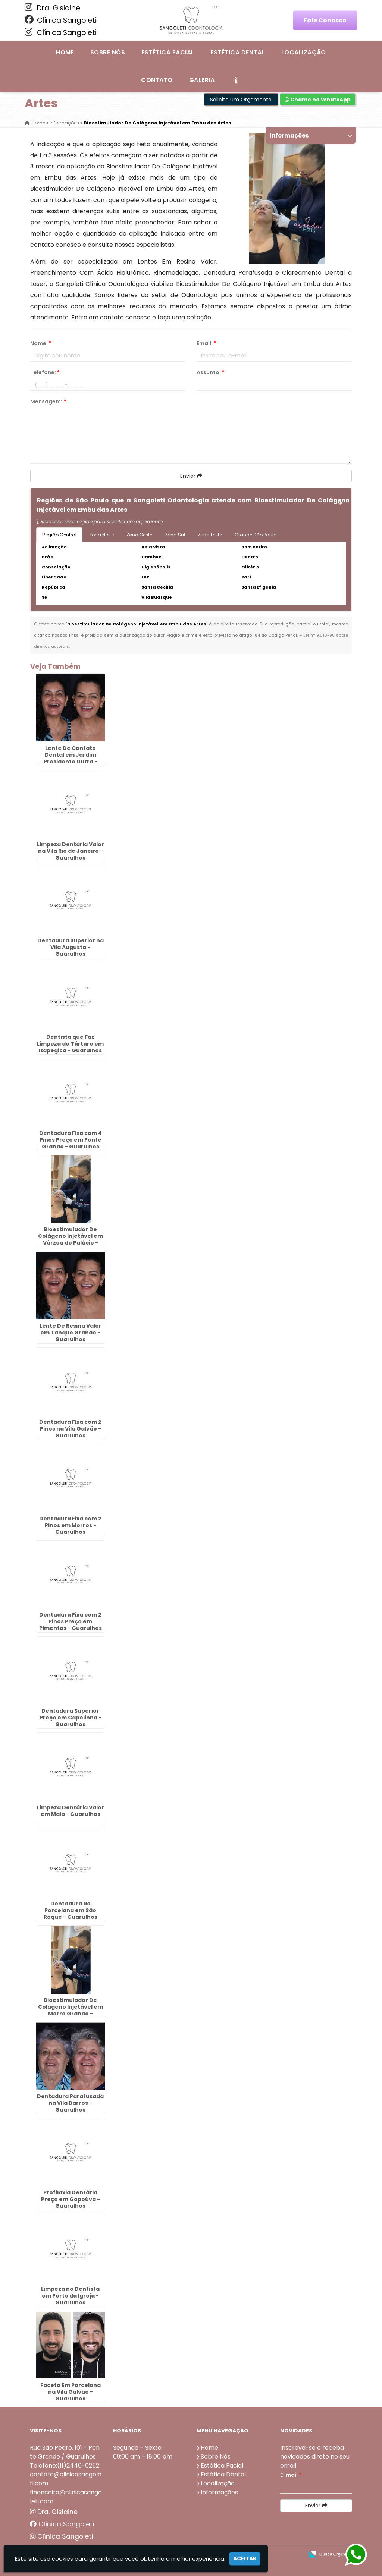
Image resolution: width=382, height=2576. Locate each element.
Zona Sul (175, 535)
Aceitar (244, 2558)
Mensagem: (48, 401)
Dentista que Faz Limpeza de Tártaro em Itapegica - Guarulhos (70, 1043)
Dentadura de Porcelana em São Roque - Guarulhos (70, 1910)
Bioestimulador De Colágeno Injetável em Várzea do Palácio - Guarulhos (70, 1239)
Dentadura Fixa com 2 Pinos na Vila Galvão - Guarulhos (70, 1428)
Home (65, 52)
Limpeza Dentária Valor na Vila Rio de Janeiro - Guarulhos (70, 851)
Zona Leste (210, 535)
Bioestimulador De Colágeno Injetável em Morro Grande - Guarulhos (70, 2010)
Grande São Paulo (255, 535)
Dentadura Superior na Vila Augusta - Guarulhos (70, 947)
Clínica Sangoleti (61, 20)
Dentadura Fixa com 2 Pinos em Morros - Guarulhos (70, 1525)
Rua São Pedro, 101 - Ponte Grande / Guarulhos (65, 2452)
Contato (156, 80)
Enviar (191, 476)
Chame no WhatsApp (318, 99)
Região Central (59, 535)
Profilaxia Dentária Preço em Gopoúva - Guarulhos (70, 2199)
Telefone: (45, 372)
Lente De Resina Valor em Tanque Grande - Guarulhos (70, 1332)
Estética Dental (237, 52)
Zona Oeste (139, 535)
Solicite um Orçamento (241, 99)
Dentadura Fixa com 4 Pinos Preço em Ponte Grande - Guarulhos (70, 1139)
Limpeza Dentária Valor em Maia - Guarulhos (70, 1811)
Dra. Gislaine (52, 8)
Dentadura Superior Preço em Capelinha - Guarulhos (70, 1717)
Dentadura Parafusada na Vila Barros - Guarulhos (70, 2103)
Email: (206, 343)
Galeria (202, 80)
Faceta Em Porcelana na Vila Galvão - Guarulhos (70, 2391)
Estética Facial (167, 52)
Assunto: (211, 372)
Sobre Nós (107, 52)
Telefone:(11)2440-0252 (64, 2465)
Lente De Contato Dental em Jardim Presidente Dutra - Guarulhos (70, 758)
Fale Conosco (325, 20)
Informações (219, 2492)
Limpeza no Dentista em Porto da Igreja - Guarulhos (70, 2295)
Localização (303, 52)
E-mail (290, 2475)
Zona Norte (101, 535)
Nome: (40, 343)
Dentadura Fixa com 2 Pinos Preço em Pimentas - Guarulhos (70, 1621)
